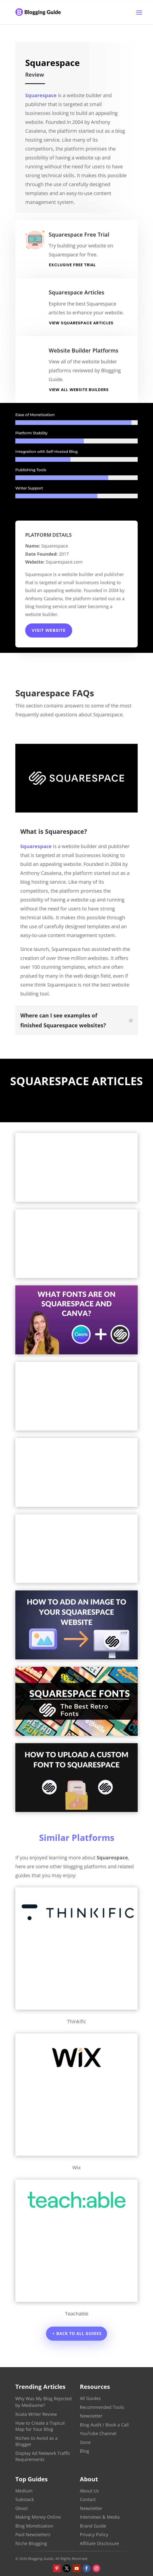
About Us (89, 2491)
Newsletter (91, 2416)
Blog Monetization (34, 2526)
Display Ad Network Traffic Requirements (42, 2456)
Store (85, 2442)
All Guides (90, 2398)
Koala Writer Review (36, 2414)
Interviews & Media (100, 2517)
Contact (88, 2499)
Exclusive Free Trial (72, 265)
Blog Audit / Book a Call (104, 2425)
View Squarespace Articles (81, 323)
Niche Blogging (31, 2543)
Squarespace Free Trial (79, 234)
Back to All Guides (79, 2333)
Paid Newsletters (32, 2534)
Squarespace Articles (76, 292)
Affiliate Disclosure (99, 2543)
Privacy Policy (94, 2534)
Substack (24, 2499)
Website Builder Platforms (83, 350)
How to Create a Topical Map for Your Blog (40, 2426)
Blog (84, 2451)
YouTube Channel (98, 2433)
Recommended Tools (102, 2407)
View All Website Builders (79, 390)
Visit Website (49, 630)
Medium (24, 2491)
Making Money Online (38, 2517)
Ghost (21, 2508)
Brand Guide (93, 2526)
